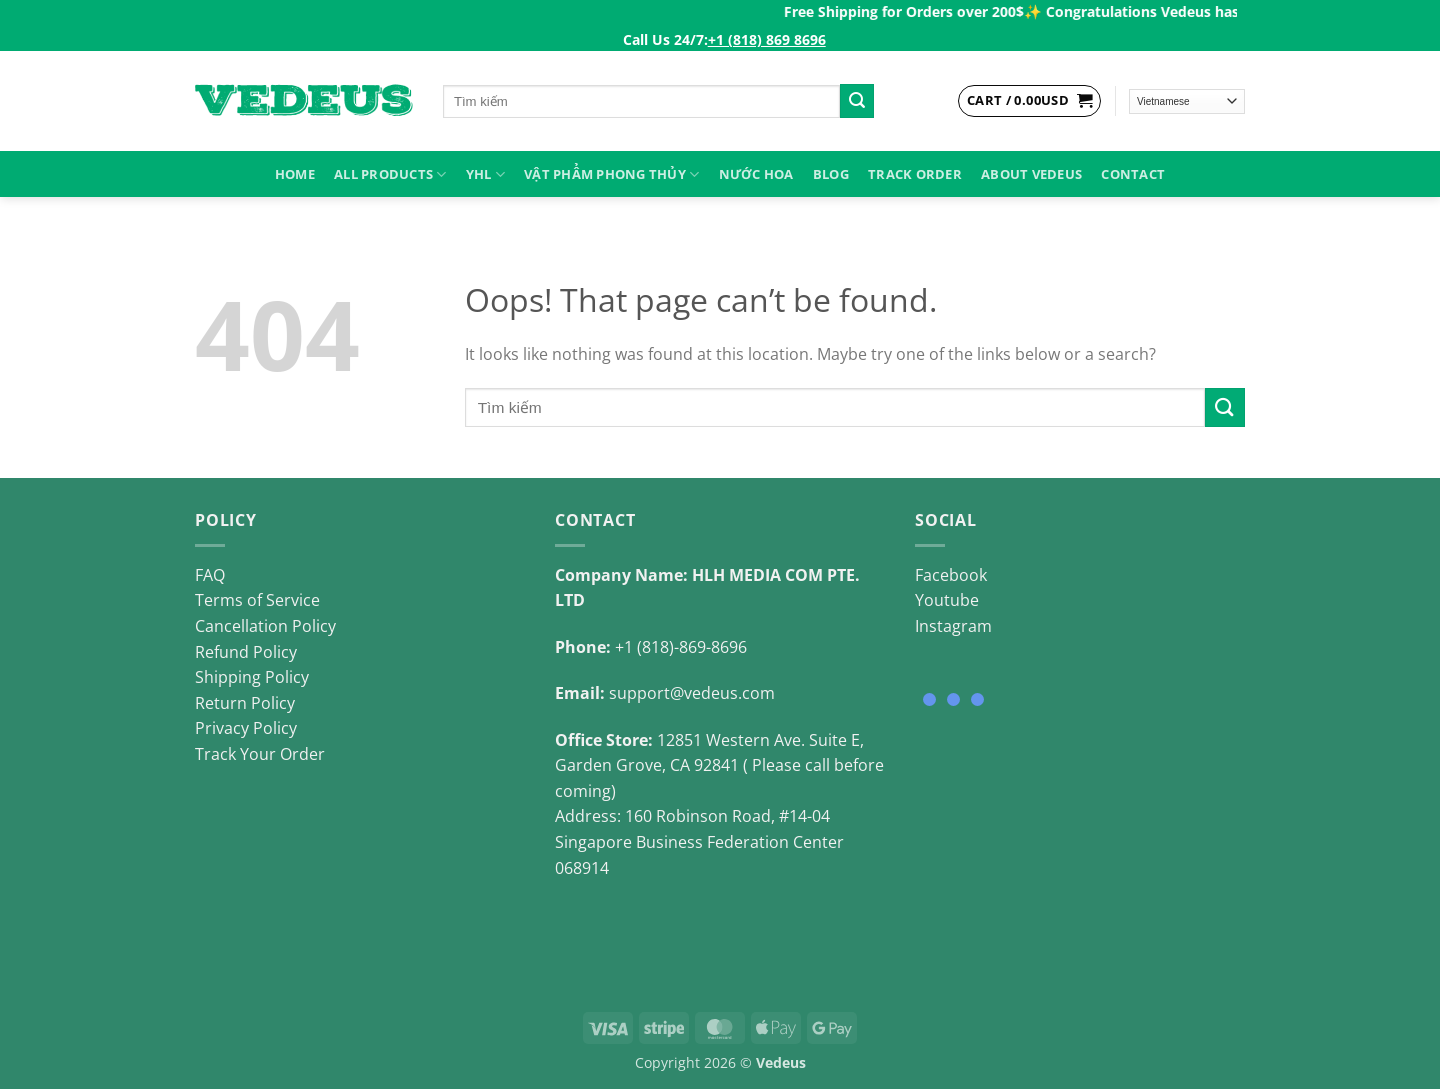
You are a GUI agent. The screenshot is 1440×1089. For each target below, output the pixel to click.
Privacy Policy (246, 728)
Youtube (947, 600)
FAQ (210, 575)
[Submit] (857, 101)
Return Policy (245, 703)
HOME (295, 174)
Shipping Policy (252, 677)
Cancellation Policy (265, 626)
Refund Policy (246, 652)
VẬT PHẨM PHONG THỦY (611, 174)
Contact (1133, 174)
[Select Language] (1187, 101)
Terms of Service (257, 600)
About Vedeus (1031, 174)
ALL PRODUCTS (390, 174)
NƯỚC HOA (756, 174)
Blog (831, 174)
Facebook (951, 575)
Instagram (953, 626)
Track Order (915, 174)
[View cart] (1029, 101)
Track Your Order (260, 754)
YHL (485, 174)
